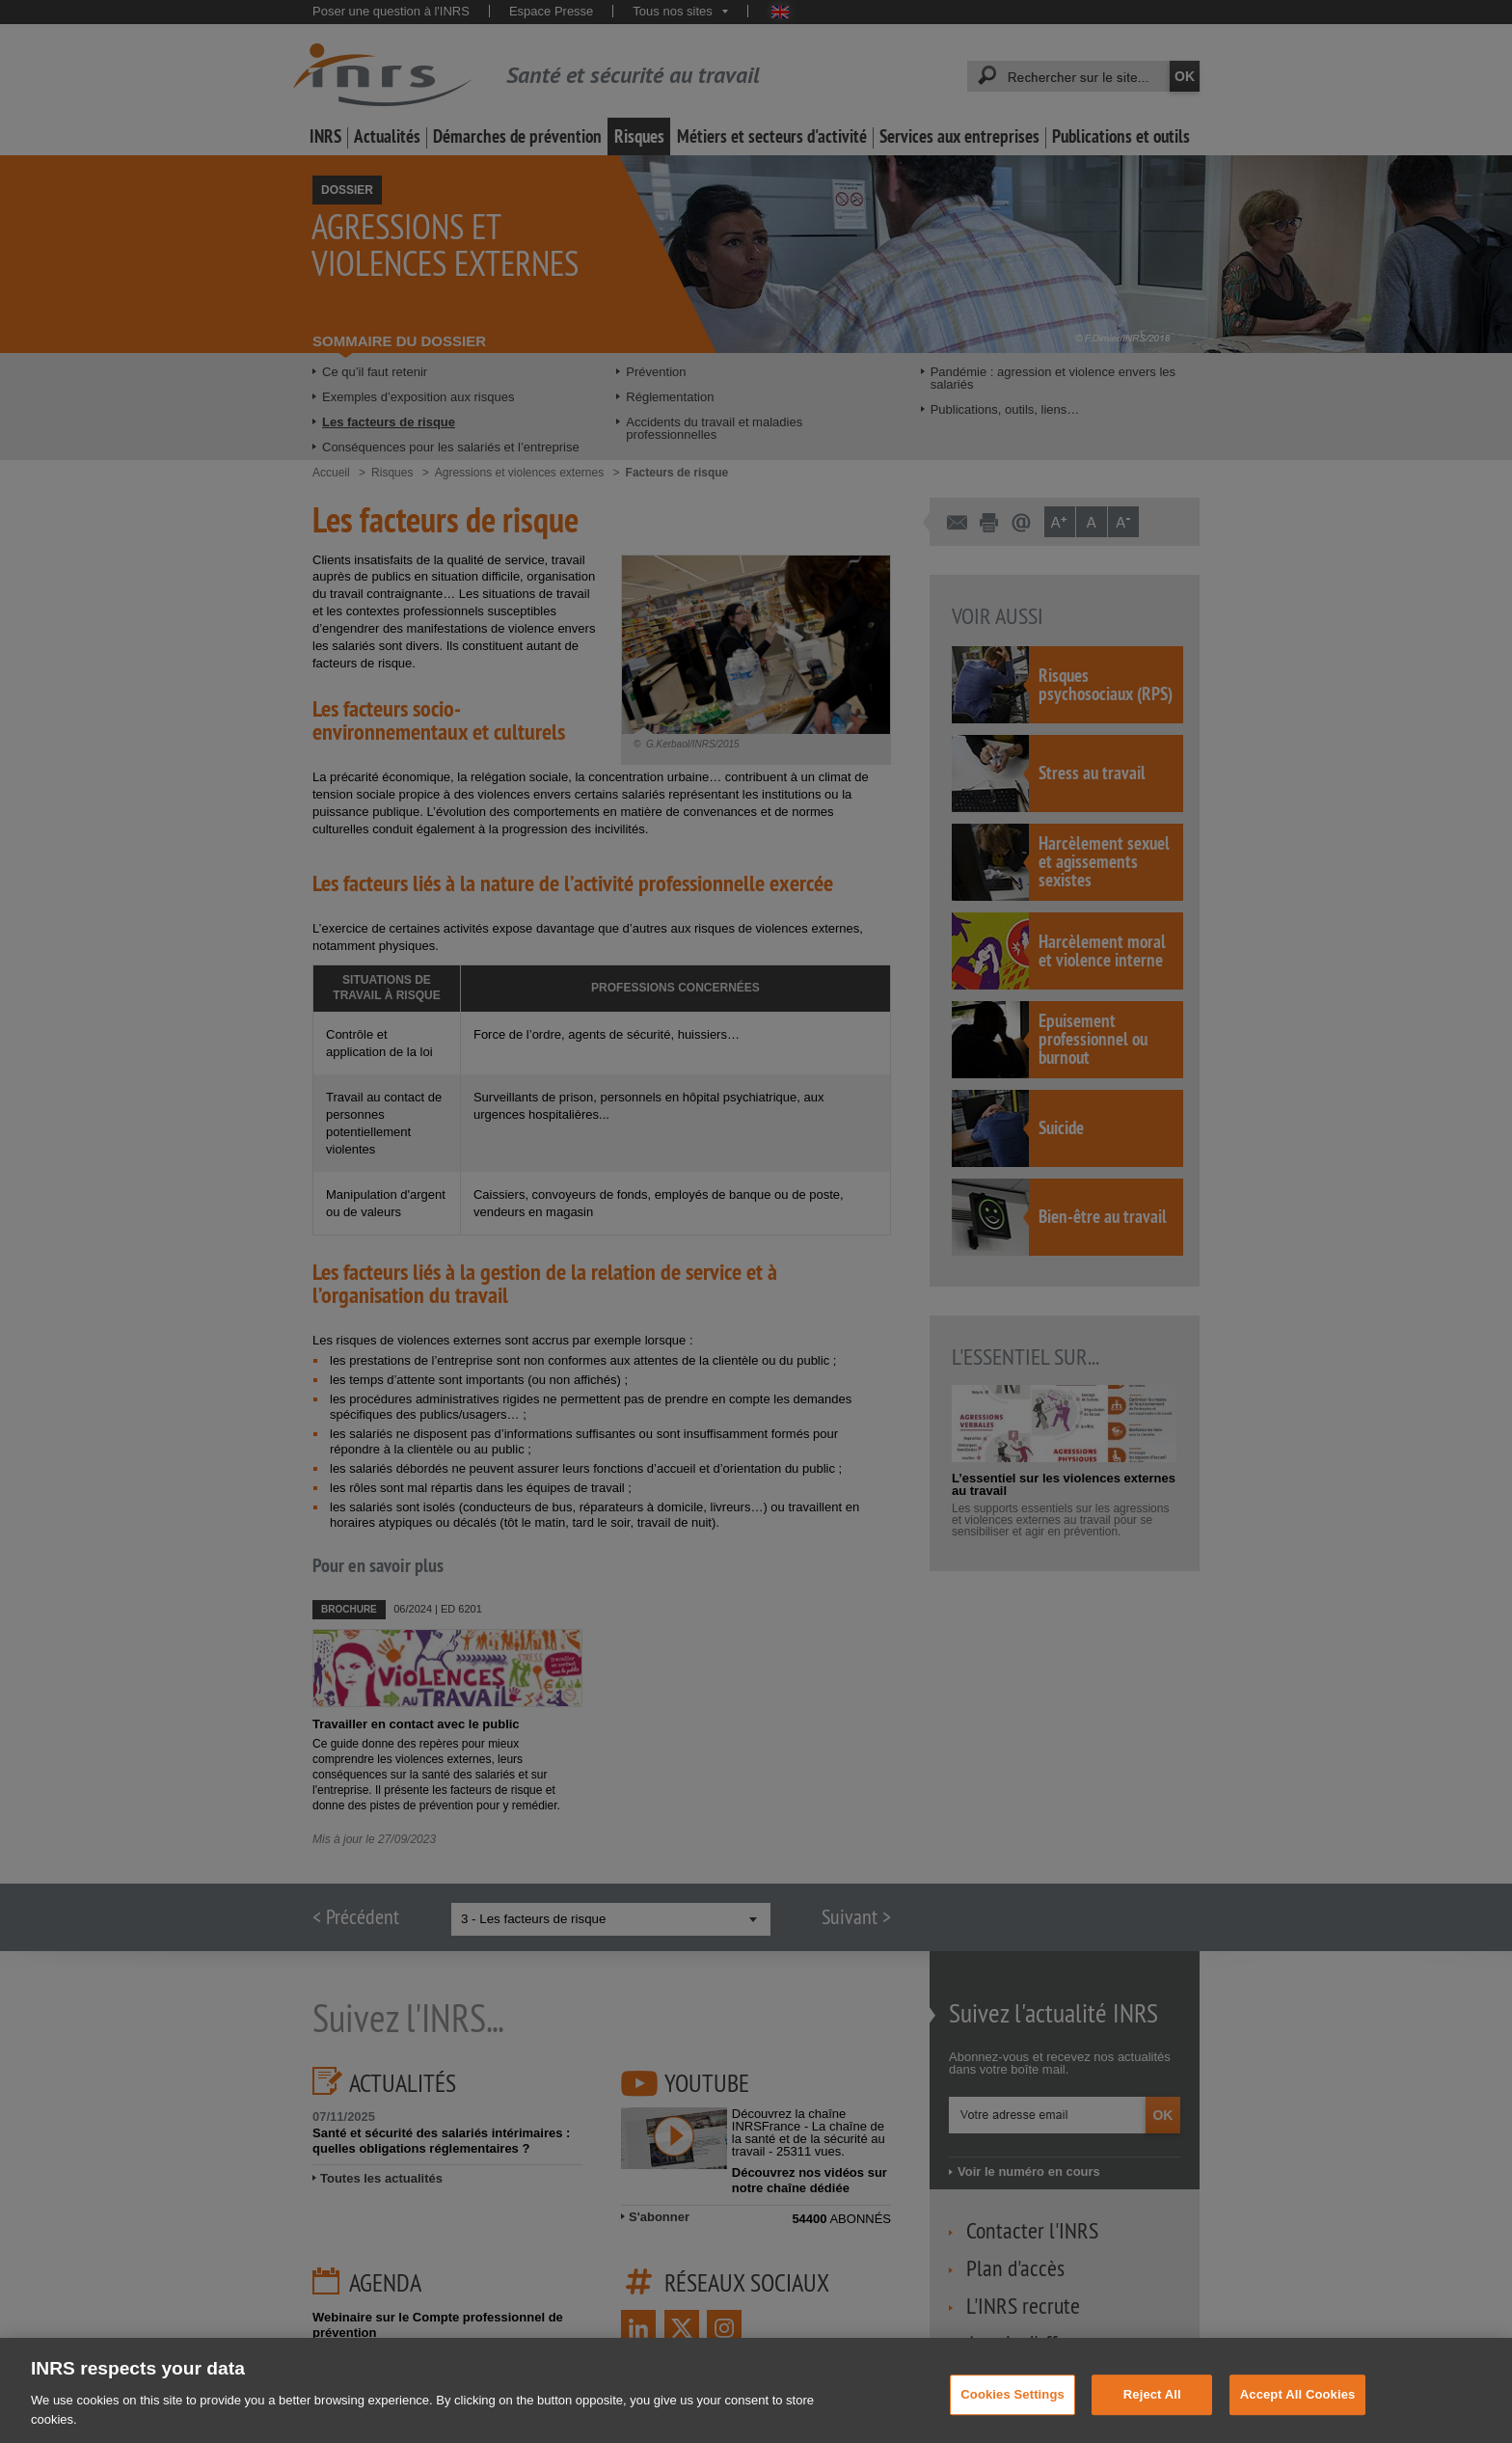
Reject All (1152, 2411)
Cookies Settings (1012, 2411)
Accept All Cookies (1298, 2411)
